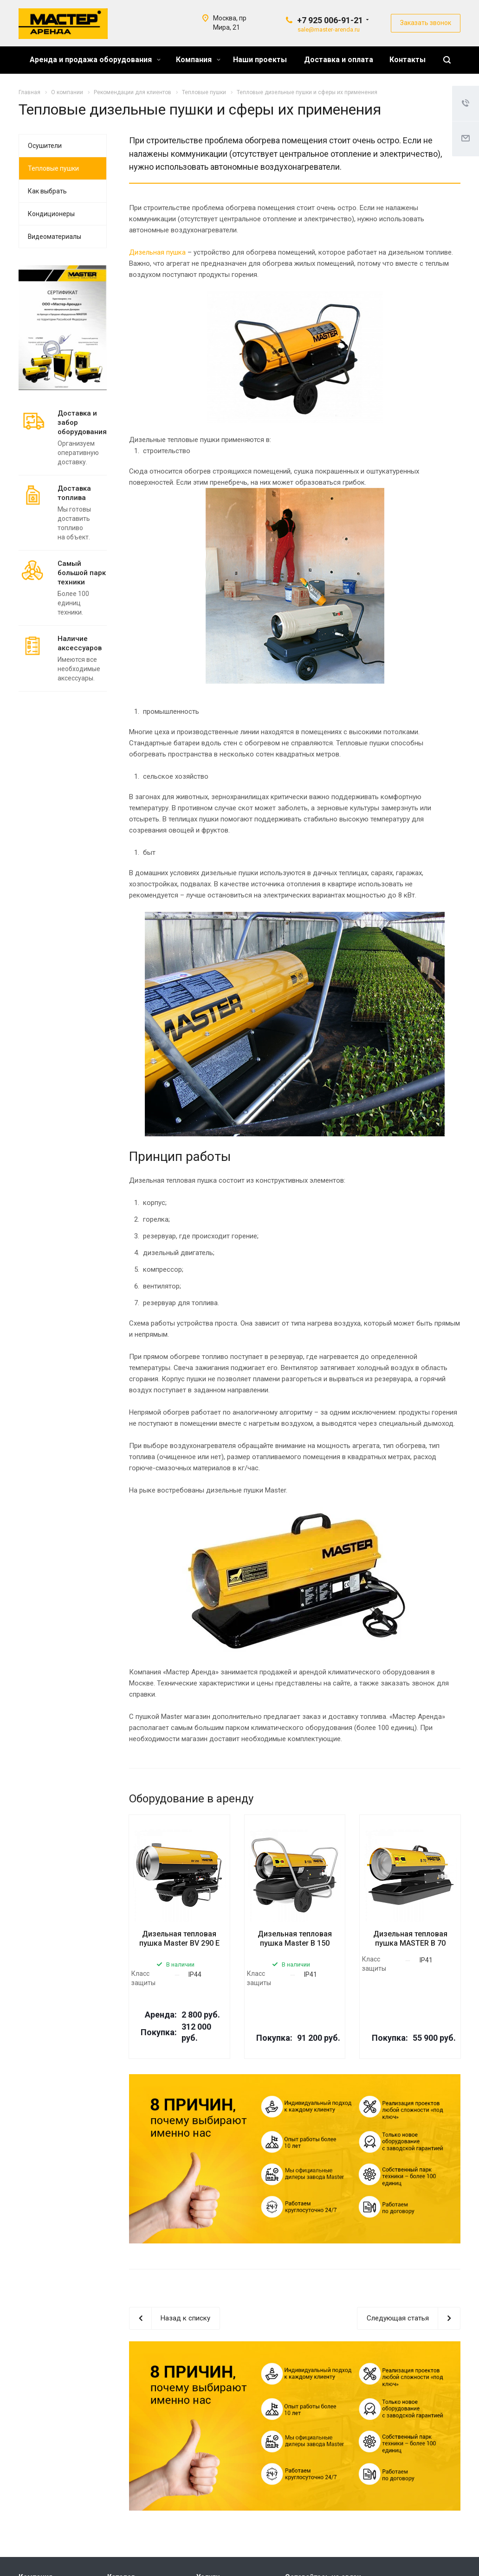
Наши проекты (260, 59)
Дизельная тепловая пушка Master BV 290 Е (179, 1938)
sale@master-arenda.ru (329, 29)
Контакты (407, 59)
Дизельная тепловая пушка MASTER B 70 (410, 1938)
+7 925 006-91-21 (330, 20)
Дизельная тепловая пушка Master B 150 (295, 1938)
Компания (198, 59)
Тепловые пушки (53, 168)
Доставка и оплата (338, 59)
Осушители (45, 145)
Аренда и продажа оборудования (95, 59)
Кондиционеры (51, 214)
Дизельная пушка (157, 252)
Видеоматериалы (54, 236)
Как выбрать (47, 191)
